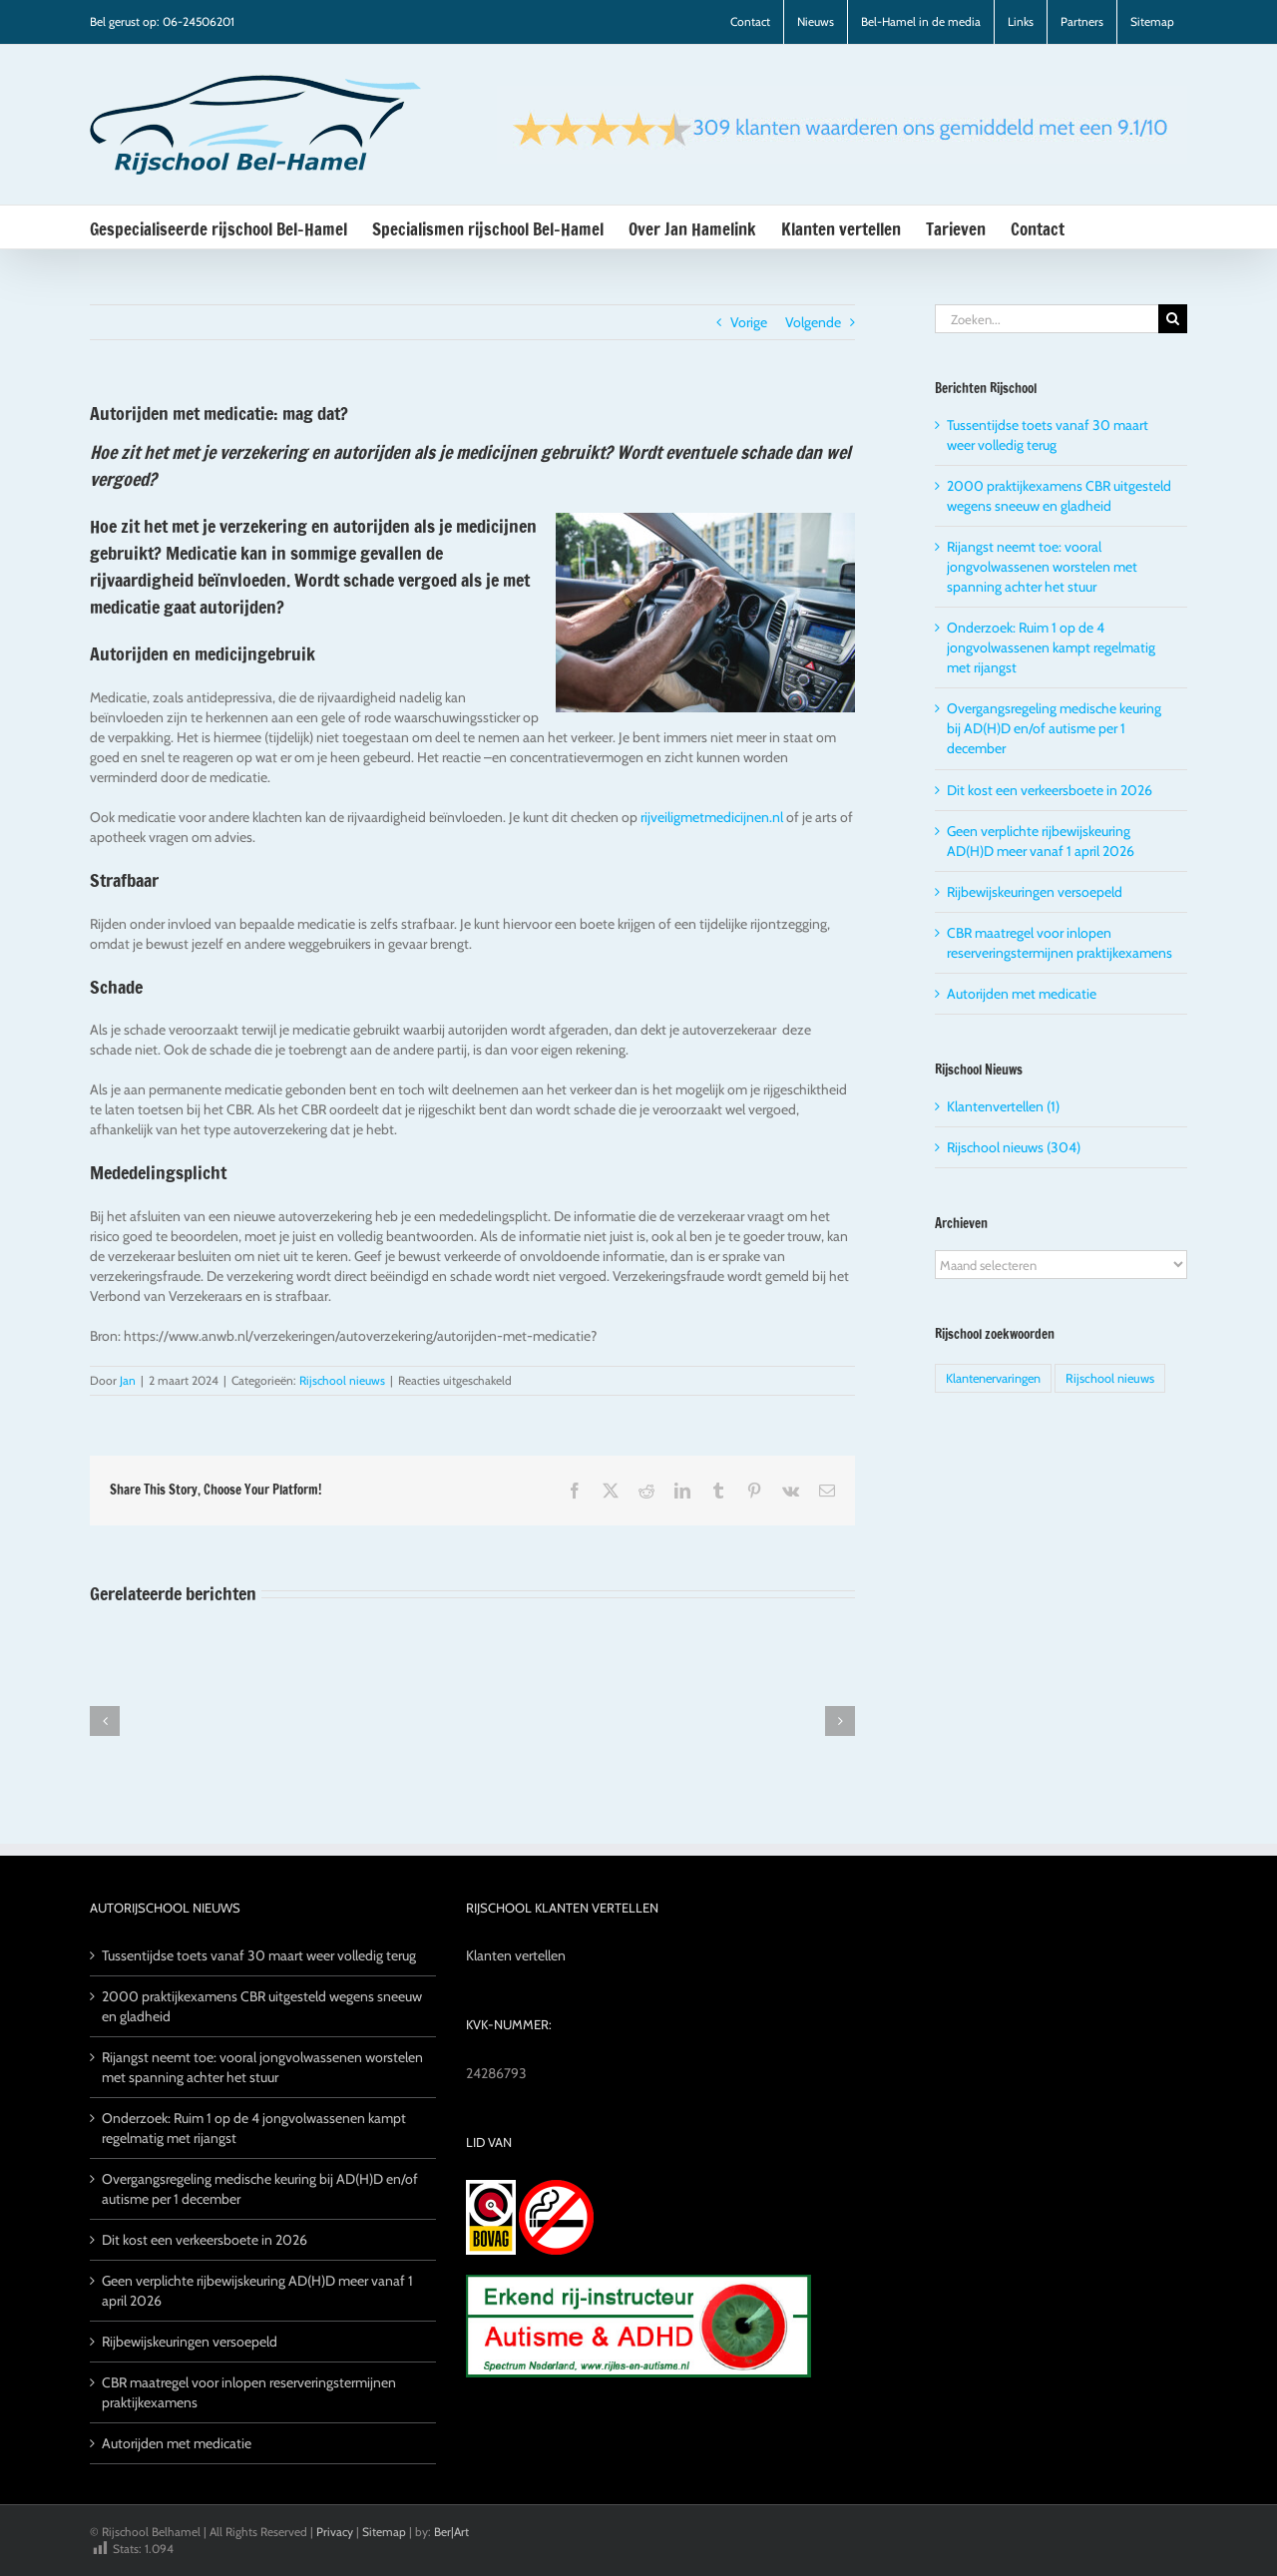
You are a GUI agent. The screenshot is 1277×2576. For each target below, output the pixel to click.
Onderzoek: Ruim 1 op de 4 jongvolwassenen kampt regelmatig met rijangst (1051, 647)
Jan (128, 1380)
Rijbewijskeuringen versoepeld (1034, 892)
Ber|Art (451, 2531)
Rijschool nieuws (342, 1380)
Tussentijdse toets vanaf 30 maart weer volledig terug (259, 1955)
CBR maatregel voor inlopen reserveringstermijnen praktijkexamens (249, 2392)
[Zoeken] (1172, 318)
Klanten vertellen (516, 1955)
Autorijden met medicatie (1021, 994)
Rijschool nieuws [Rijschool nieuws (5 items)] (1109, 1378)
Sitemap (384, 2531)
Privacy (334, 2531)
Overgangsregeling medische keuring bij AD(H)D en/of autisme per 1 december (1054, 728)
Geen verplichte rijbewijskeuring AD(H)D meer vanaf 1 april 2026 (257, 2291)
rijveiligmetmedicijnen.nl (711, 817)
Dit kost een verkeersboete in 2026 (1049, 790)
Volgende (813, 322)
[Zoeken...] (1046, 318)
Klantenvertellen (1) (1003, 1106)
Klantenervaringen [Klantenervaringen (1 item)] (993, 1378)
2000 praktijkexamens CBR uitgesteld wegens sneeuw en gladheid (262, 2006)
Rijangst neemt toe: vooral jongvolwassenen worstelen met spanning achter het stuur (1042, 567)
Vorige (748, 322)
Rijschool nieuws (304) (1013, 1147)
